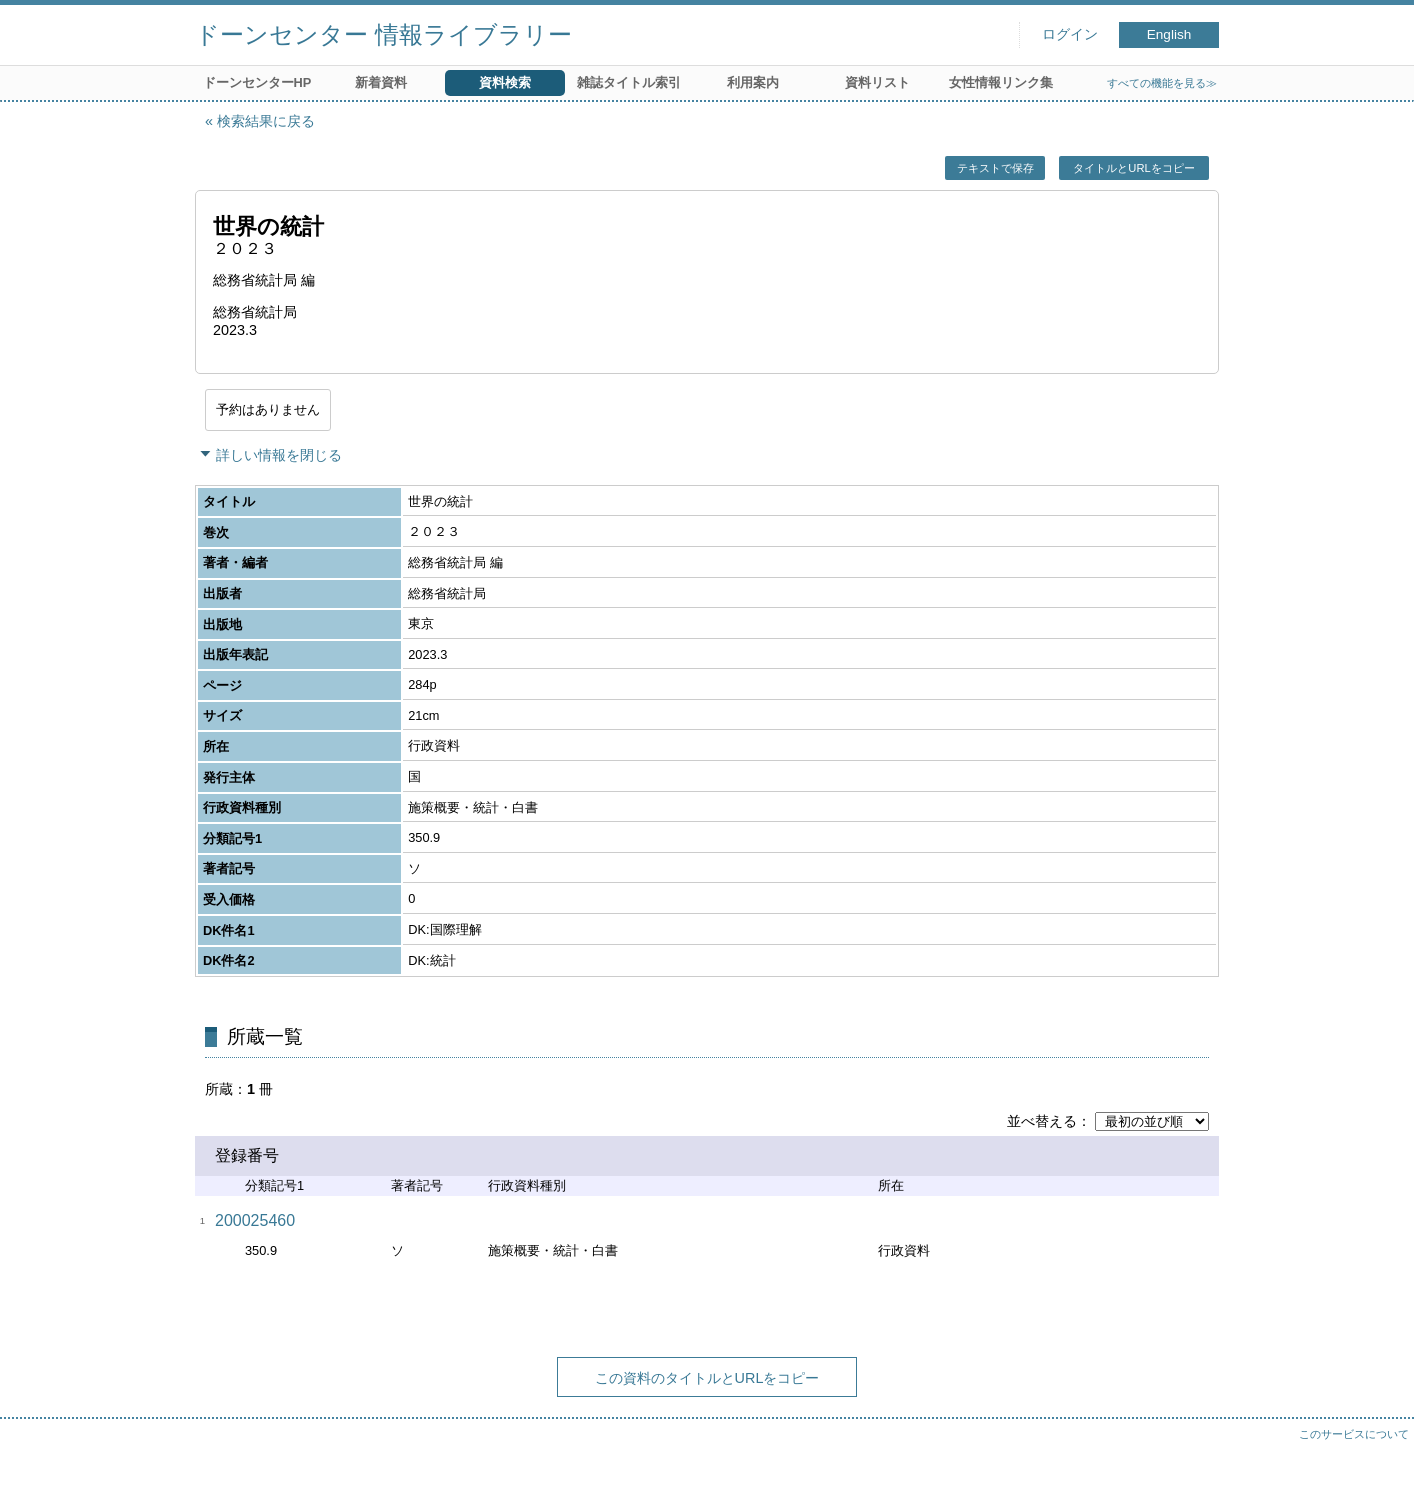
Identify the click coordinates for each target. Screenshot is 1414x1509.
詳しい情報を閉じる (279, 455)
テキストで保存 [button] (995, 168)
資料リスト (877, 82)
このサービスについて (1354, 1434)
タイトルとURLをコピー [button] (1133, 168)
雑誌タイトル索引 (629, 82)
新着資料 (381, 82)
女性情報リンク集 (1001, 82)
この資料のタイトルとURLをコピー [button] (707, 1378)
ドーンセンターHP (257, 82)
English (1169, 34)
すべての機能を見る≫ (1162, 83)
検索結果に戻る (266, 121)
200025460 (255, 1220)
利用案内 (753, 82)
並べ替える (1042, 1121)
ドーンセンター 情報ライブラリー (383, 34)
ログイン (1070, 34)
